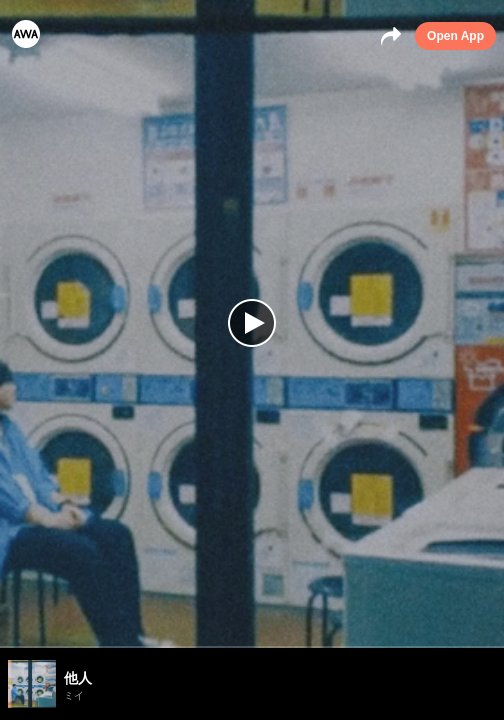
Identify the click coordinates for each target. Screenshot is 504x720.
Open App (455, 36)
